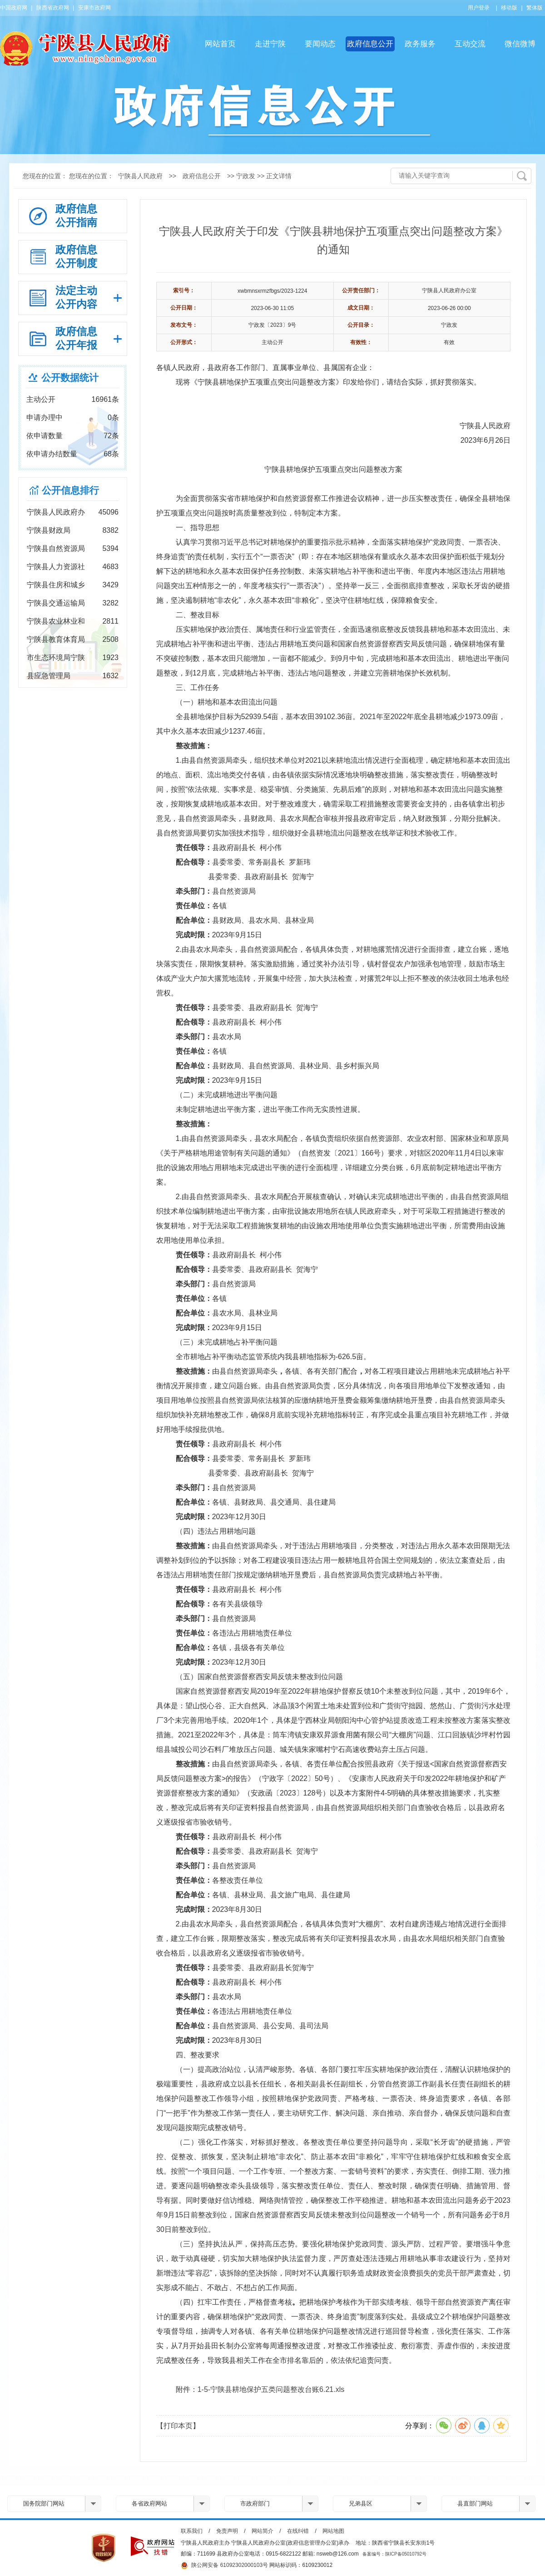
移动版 (509, 8)
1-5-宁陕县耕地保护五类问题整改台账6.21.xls (271, 2389)
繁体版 (534, 8)
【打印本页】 (178, 2426)
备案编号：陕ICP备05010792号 (394, 2553)
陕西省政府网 (52, 8)
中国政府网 (13, 8)
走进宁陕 (270, 44)
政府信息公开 (370, 44)
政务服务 (420, 44)
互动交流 (470, 44)
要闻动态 (320, 44)
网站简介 (262, 2531)
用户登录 (479, 8)
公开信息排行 (70, 490)
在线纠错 (298, 2531)
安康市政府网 (94, 8)
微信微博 (520, 44)
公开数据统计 (70, 377)
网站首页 (220, 44)
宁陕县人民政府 (140, 176)
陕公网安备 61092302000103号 (224, 2565)
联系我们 (192, 2531)
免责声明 (227, 2531)
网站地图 (333, 2531)
